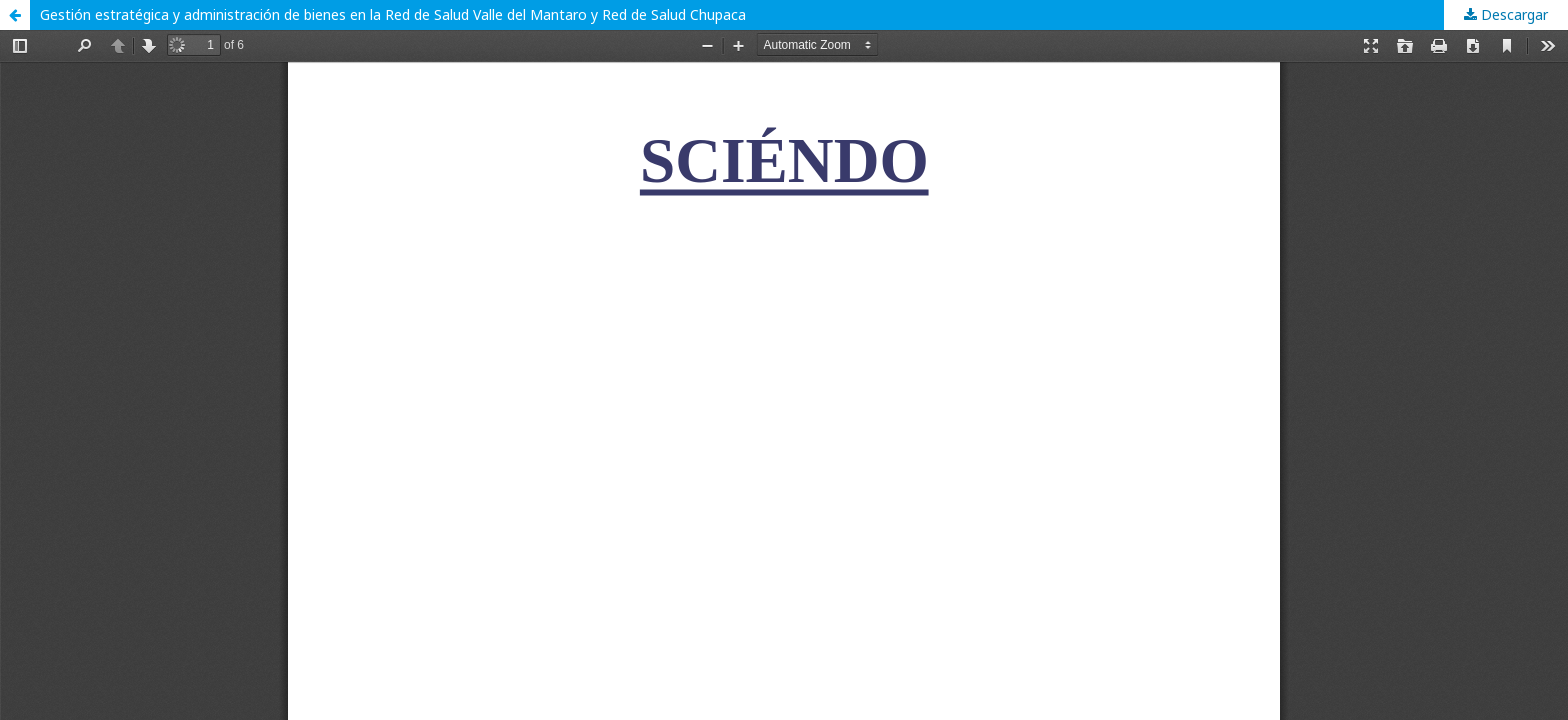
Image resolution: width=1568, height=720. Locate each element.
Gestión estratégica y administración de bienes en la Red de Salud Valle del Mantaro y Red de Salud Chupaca (393, 14)
